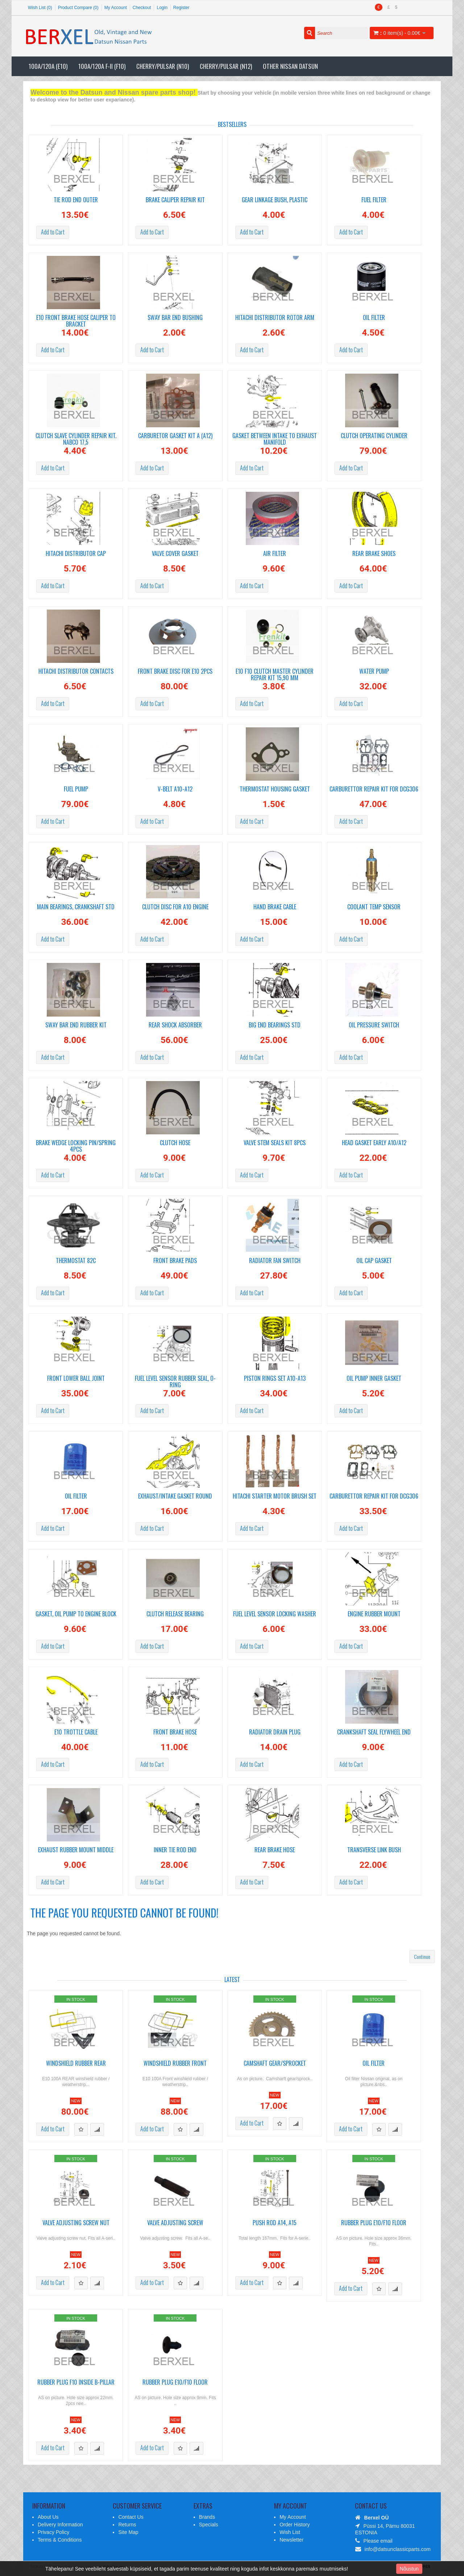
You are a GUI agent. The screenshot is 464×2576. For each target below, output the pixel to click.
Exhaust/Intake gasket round (175, 1496)
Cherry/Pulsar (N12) (226, 66)
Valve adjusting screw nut (75, 2223)
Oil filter (374, 318)
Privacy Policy (53, 2532)
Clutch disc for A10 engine (175, 907)
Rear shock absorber (175, 1025)
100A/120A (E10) (48, 66)
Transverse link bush (374, 1850)
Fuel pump (76, 789)
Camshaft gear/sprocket (275, 2064)
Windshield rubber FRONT (175, 2064)
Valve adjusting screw (175, 2223)
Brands (207, 2517)
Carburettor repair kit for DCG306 (374, 789)
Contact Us (130, 2517)
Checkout (142, 7)
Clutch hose (175, 1143)
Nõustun (409, 2569)
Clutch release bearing (175, 1614)
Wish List (289, 2532)
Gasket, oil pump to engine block (76, 1614)
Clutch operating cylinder (374, 436)
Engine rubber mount (374, 1614)
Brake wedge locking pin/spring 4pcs (76, 1144)
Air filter (274, 554)
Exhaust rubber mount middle (75, 1850)
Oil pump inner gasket (374, 1379)
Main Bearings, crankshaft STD (76, 907)
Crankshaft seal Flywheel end (374, 1732)
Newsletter (291, 2540)
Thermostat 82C (76, 1261)
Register (181, 7)
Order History (294, 2524)
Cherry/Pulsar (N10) (162, 66)
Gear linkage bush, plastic (274, 200)
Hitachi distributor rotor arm (274, 318)
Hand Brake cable (274, 907)
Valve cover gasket (175, 554)
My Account (115, 7)
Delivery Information (60, 2524)
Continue (422, 1956)
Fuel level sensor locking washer (274, 1614)
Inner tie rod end (175, 1850)
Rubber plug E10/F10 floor (373, 2223)
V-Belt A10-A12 (175, 789)
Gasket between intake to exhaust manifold (274, 437)
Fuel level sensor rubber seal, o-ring (175, 1380)
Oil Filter (76, 1496)
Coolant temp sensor (374, 907)
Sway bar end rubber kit (76, 1025)
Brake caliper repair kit (175, 200)
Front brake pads (175, 1261)
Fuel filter (373, 200)
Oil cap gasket (374, 1261)
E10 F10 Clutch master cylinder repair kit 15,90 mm (275, 673)
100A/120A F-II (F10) (101, 66)
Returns (127, 2524)
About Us (48, 2517)
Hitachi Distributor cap (76, 554)
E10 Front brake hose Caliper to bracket (76, 319)
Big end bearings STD (275, 1025)
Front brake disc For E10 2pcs (175, 672)
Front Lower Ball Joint (76, 1379)
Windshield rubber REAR (76, 2064)
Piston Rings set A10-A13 (275, 1379)
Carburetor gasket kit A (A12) (175, 436)
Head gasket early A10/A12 (374, 1143)
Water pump (374, 672)
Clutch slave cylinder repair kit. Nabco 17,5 (76, 437)
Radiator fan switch (275, 1261)
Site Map (128, 2532)
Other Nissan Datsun (290, 66)
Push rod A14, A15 (275, 2223)
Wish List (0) (40, 7)
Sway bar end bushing (175, 318)
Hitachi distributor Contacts (75, 672)
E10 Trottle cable (76, 1732)
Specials (208, 2524)
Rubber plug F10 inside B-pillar (76, 2382)
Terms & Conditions (60, 2540)
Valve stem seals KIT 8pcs (275, 1143)
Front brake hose (175, 1732)
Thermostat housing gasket (275, 789)
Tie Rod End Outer (76, 200)
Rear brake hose (274, 1850)
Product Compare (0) (78, 7)
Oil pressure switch (374, 1025)
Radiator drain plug (275, 1732)
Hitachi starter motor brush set (274, 1496)
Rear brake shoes (373, 554)
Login (162, 7)
